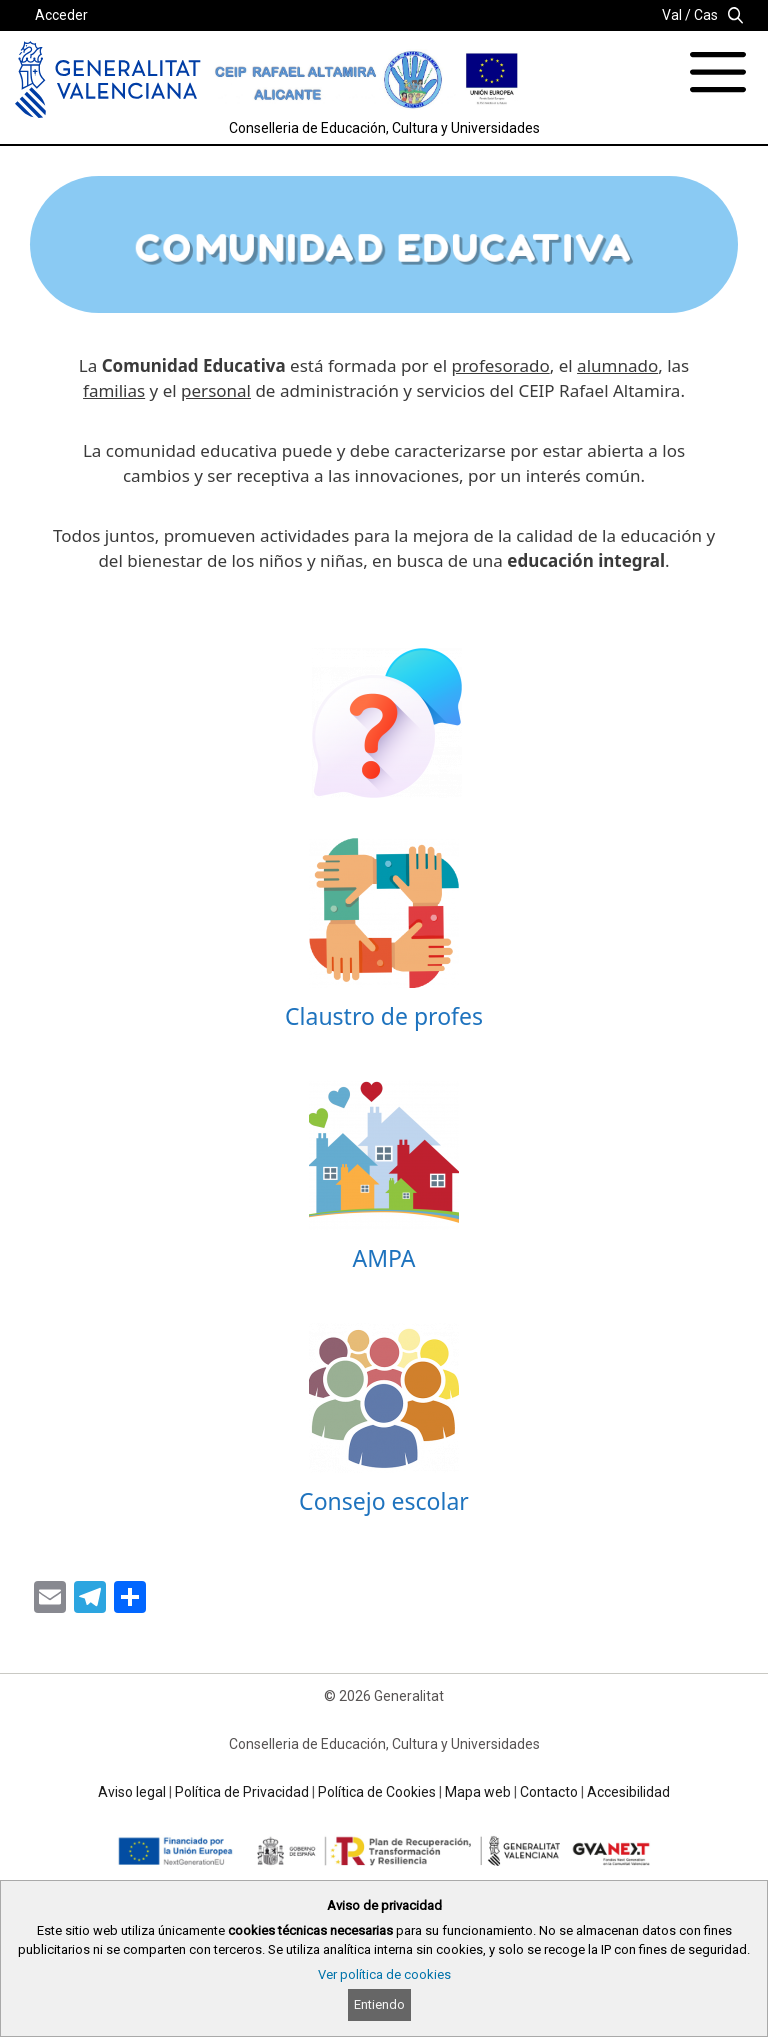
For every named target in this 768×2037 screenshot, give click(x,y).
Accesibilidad (628, 1792)
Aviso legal (132, 1792)
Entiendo (379, 2004)
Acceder (61, 15)
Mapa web (478, 1792)
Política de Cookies (377, 1792)
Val (672, 15)
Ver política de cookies (384, 1974)
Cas (706, 15)
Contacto (549, 1792)
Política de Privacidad (242, 1792)
